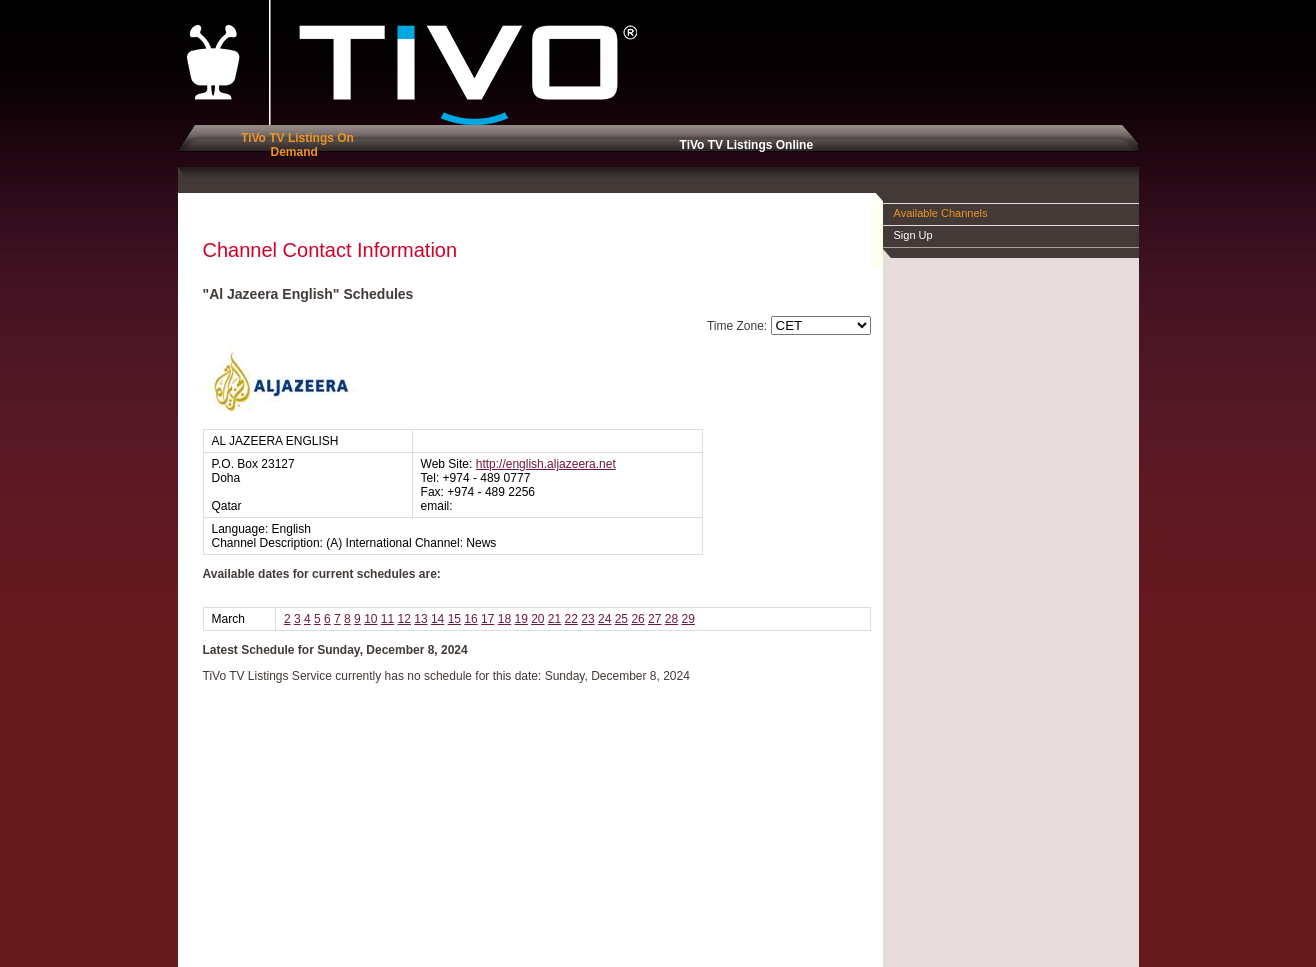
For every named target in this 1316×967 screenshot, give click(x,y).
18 (504, 619)
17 (487, 619)
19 (520, 619)
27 (654, 619)
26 (637, 619)
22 (571, 619)
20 (537, 619)
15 (454, 619)
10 (370, 619)
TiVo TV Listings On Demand (294, 145)
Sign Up (913, 235)
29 (687, 619)
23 (587, 619)
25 (621, 619)
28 (671, 619)
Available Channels (941, 213)
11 (387, 619)
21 (554, 619)
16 (470, 619)
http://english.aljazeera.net (546, 464)
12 (404, 619)
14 (437, 619)
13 (420, 619)
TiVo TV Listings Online (743, 145)
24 (604, 619)
